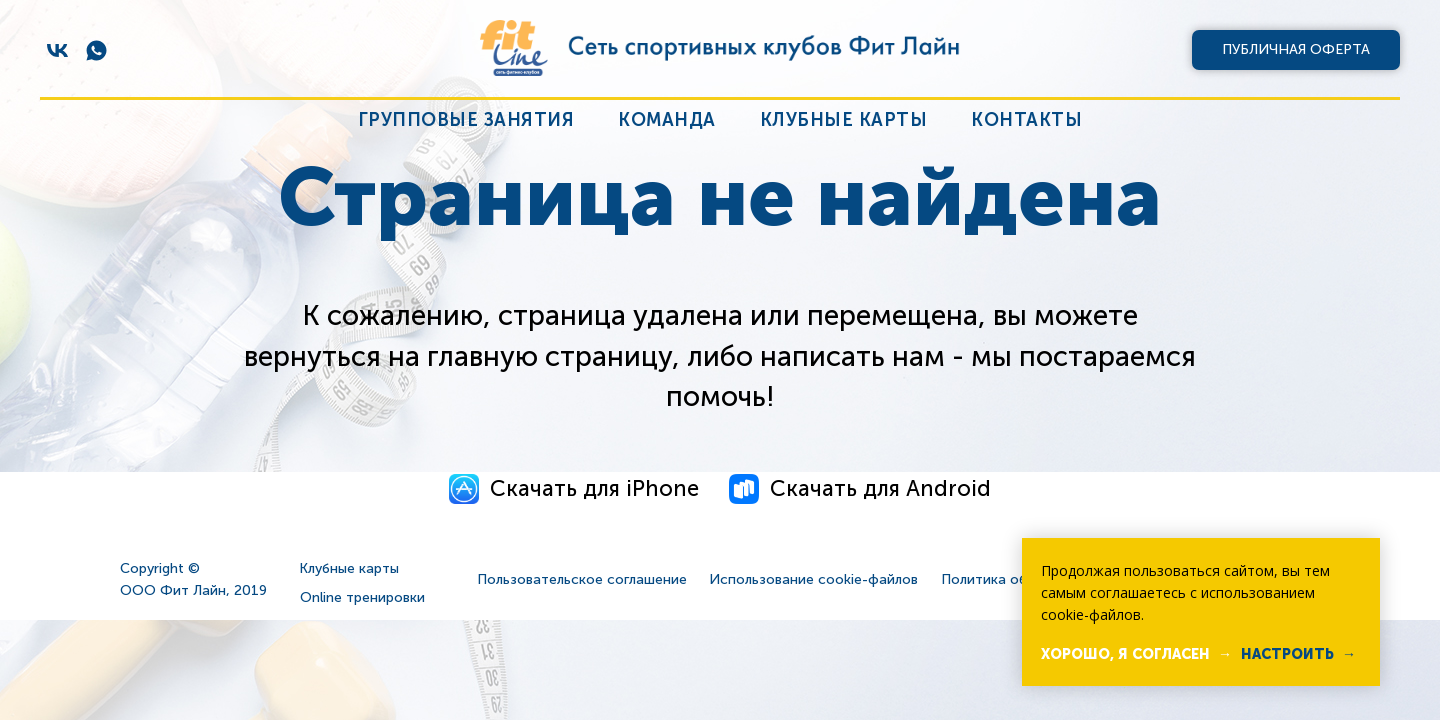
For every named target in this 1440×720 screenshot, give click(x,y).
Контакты (1026, 120)
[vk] (57, 50)
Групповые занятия (466, 120)
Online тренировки (362, 597)
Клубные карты (844, 120)
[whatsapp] (96, 50)
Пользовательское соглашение (582, 579)
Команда (667, 120)
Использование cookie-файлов (813, 579)
